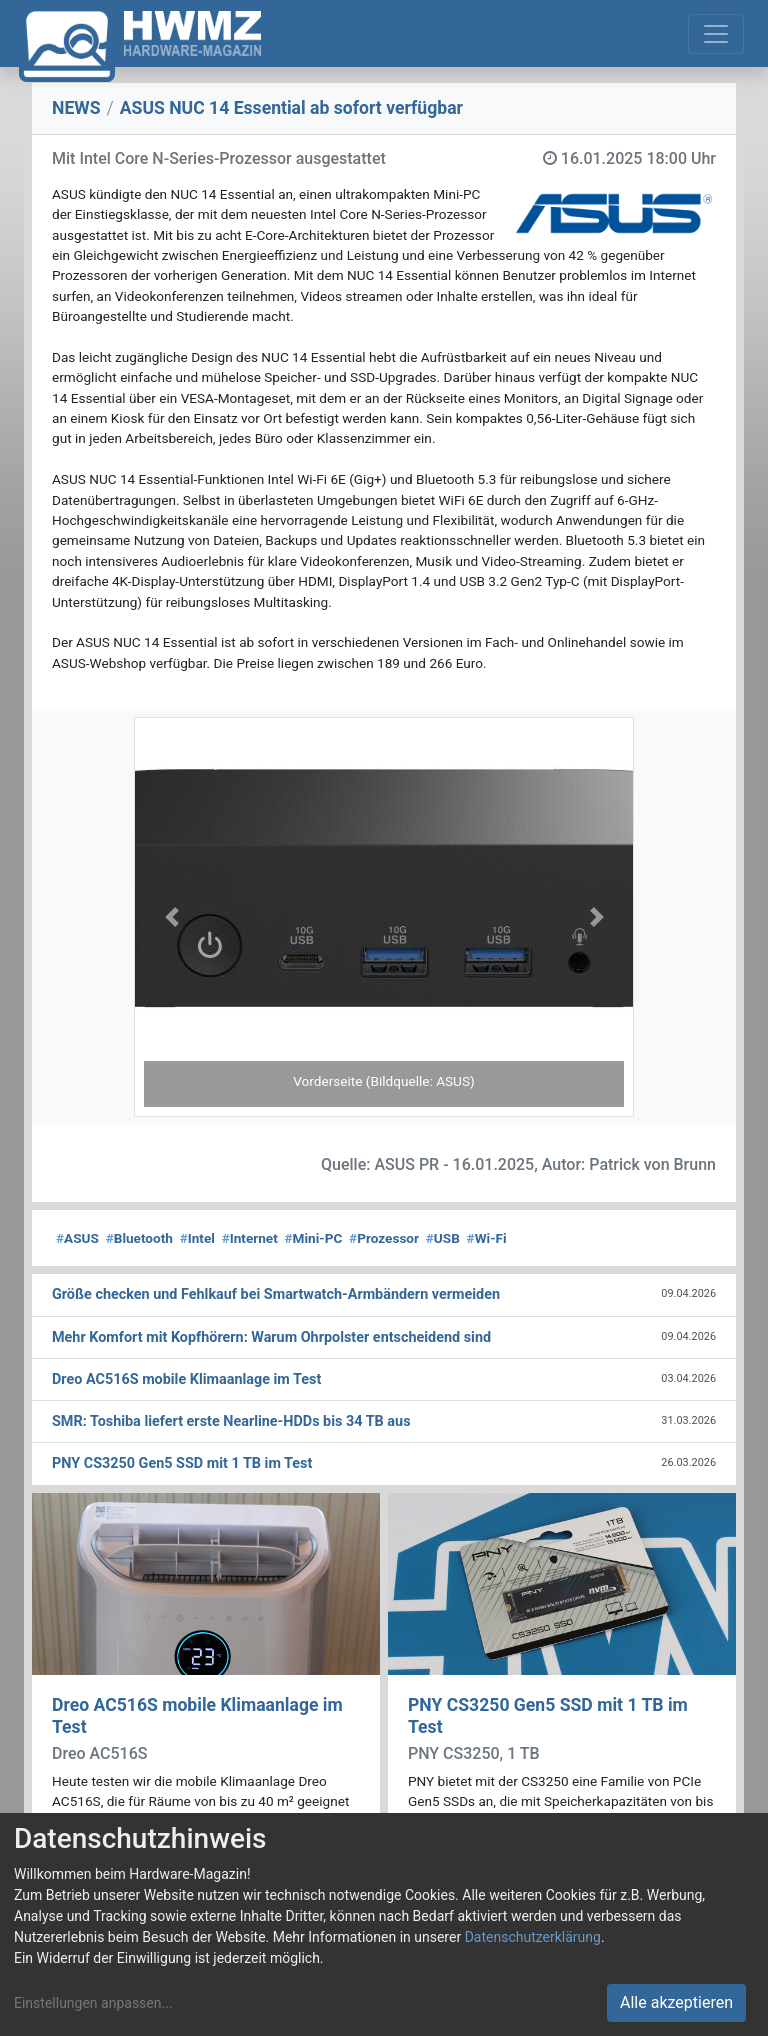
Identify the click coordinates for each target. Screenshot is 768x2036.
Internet (250, 1238)
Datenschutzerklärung (533, 1937)
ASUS (77, 1238)
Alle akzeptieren (676, 2002)
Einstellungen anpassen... (93, 2003)
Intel (197, 1238)
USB (443, 1238)
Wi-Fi (487, 1238)
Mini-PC (314, 1238)
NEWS (76, 108)
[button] (171, 917)
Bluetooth (139, 1238)
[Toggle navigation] (716, 34)
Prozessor (384, 1238)
